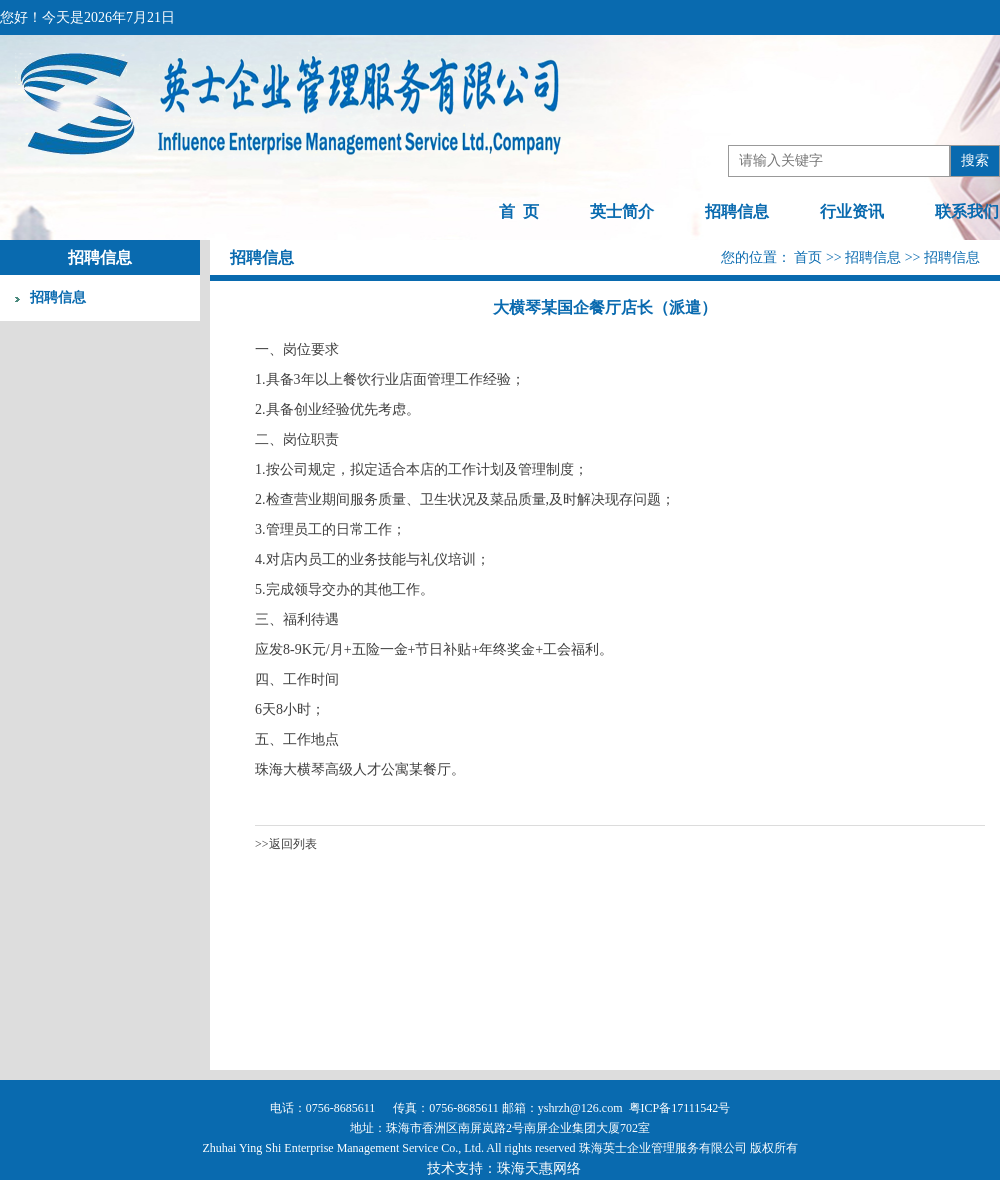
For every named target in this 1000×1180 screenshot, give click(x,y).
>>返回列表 (286, 844)
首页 (810, 257)
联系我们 (967, 211)
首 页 (519, 211)
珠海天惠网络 (539, 1168)
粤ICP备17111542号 (680, 1108)
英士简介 (622, 211)
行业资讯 (852, 211)
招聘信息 (737, 211)
